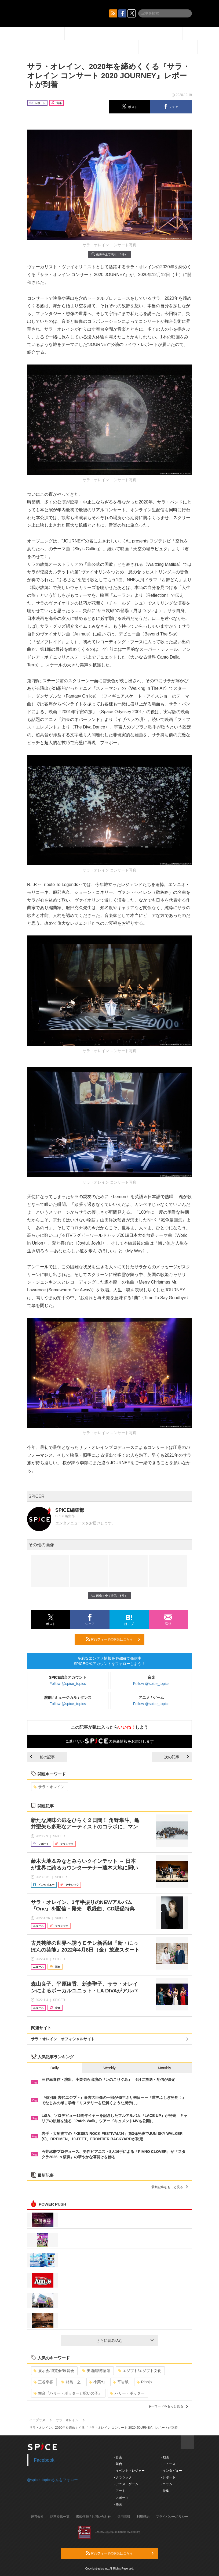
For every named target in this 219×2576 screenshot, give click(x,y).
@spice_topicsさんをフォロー (52, 2480)
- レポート (167, 2477)
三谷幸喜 (43, 2382)
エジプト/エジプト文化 (139, 2370)
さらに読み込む (125, 2340)
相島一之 (71, 2382)
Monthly (164, 2068)
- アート (119, 2491)
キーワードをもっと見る (168, 2406)
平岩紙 (121, 2382)
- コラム (166, 2484)
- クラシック (123, 2477)
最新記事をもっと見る (169, 2187)
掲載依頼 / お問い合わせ (93, 2516)
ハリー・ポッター (127, 2393)
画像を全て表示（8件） (109, 254)
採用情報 (123, 2516)
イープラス (37, 2420)
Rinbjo (144, 2382)
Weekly (109, 2068)
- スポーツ (121, 2498)
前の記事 (42, 1757)
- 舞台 (118, 2464)
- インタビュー (171, 2471)
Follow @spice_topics (68, 1683)
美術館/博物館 (96, 2370)
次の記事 (176, 1757)
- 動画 (164, 2457)
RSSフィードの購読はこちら (113, 1639)
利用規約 (143, 2516)
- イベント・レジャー (129, 2471)
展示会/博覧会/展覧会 (54, 2370)
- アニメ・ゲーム (126, 2484)
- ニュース (167, 2464)
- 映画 (118, 2504)
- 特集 (164, 2491)
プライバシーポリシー (172, 2516)
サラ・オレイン (49, 1787)
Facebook (44, 2460)
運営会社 (37, 2516)
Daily (54, 2068)
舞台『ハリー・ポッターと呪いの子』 (68, 2393)
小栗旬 (97, 2382)
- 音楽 (118, 2457)
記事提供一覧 (60, 2516)
